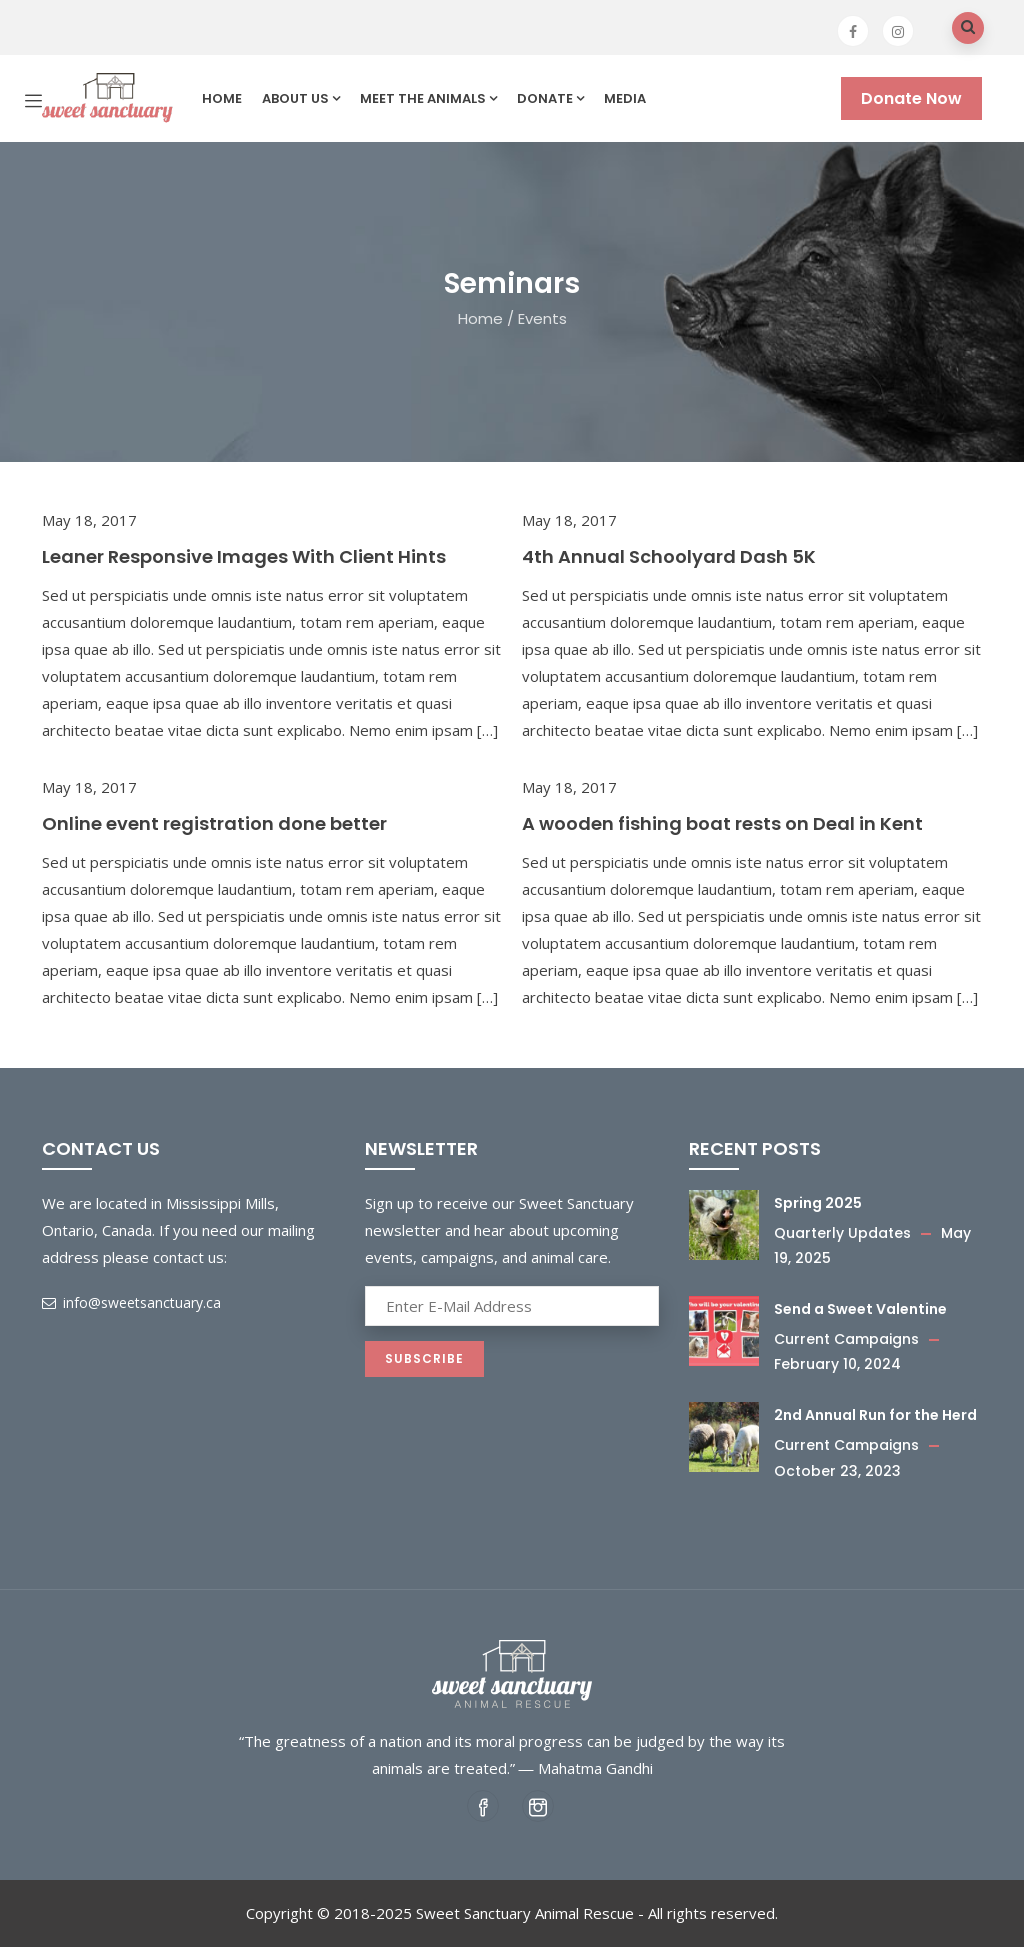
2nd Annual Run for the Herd (875, 1415)
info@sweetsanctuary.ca (131, 1302)
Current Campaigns (846, 1339)
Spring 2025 (818, 1203)
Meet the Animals (428, 98)
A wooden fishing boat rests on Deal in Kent (722, 823)
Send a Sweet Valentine (860, 1309)
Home (222, 98)
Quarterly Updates (842, 1233)
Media (625, 98)
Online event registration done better (214, 823)
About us (301, 98)
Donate (550, 98)
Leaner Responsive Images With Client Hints (244, 556)
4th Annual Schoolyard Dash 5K (669, 556)
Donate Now (911, 98)
